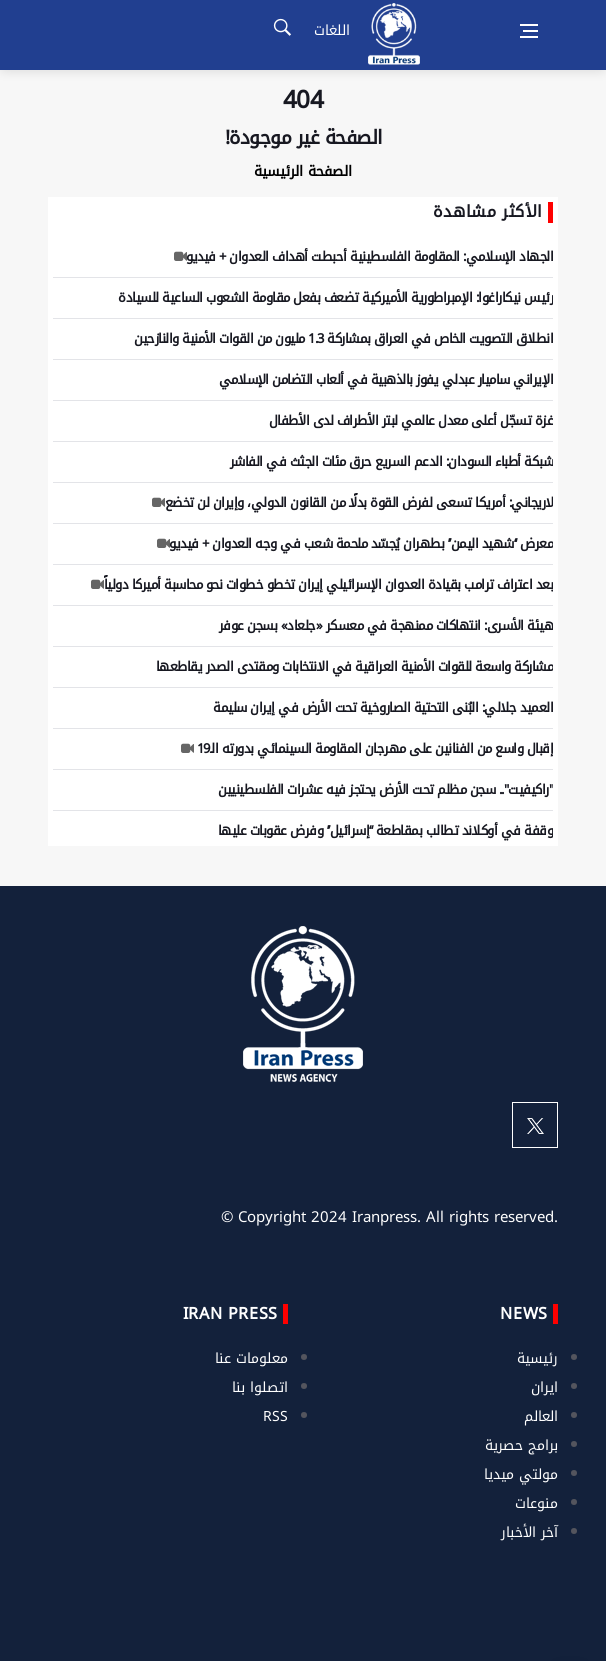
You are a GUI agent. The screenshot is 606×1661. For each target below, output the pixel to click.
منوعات (536, 1503)
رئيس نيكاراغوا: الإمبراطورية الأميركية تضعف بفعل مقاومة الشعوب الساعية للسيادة (335, 297)
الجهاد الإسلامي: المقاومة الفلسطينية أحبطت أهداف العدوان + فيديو (361, 256)
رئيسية (537, 1358)
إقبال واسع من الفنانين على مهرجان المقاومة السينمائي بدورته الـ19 (365, 748)
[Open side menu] (529, 31)
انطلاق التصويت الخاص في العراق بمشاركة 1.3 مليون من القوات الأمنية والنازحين (343, 338)
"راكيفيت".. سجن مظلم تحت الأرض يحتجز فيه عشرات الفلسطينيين (385, 789)
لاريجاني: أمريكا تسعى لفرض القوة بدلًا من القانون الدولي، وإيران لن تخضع (350, 502)
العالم (541, 1416)
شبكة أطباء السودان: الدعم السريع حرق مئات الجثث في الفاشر (392, 461)
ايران (544, 1387)
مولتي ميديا (521, 1474)
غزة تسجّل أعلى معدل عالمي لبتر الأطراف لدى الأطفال (409, 420)
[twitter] (535, 1125)
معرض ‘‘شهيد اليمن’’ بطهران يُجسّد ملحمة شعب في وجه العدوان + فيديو (353, 543)
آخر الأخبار (529, 1532)
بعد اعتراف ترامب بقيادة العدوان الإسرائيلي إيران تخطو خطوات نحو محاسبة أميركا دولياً (319, 584)
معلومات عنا (251, 1358)
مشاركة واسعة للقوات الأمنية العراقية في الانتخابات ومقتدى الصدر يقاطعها (355, 666)
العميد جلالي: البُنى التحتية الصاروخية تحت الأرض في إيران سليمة (383, 707)
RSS (275, 1416)
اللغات (332, 30)
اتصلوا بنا (260, 1387)
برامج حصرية (521, 1445)
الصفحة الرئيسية (303, 171)
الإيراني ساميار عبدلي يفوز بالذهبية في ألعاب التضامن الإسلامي (386, 379)
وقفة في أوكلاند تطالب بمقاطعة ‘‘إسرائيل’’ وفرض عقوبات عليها (386, 830)
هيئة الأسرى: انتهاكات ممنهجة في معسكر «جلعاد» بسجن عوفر (386, 625)
